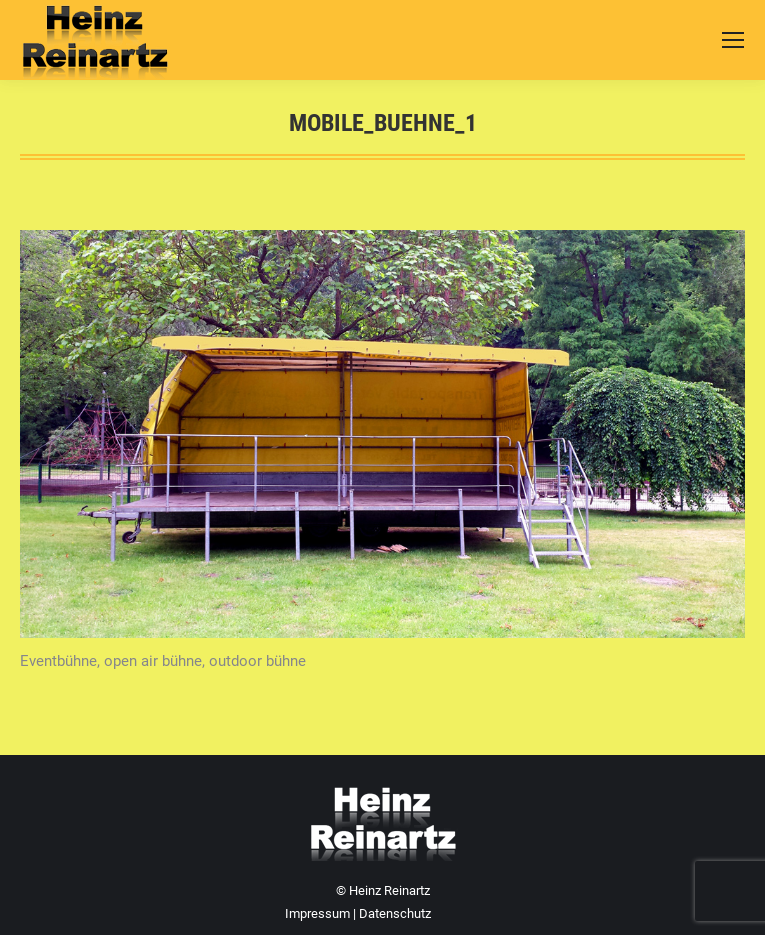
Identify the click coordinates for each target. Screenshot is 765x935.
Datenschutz (395, 913)
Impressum (317, 913)
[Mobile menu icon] (733, 40)
